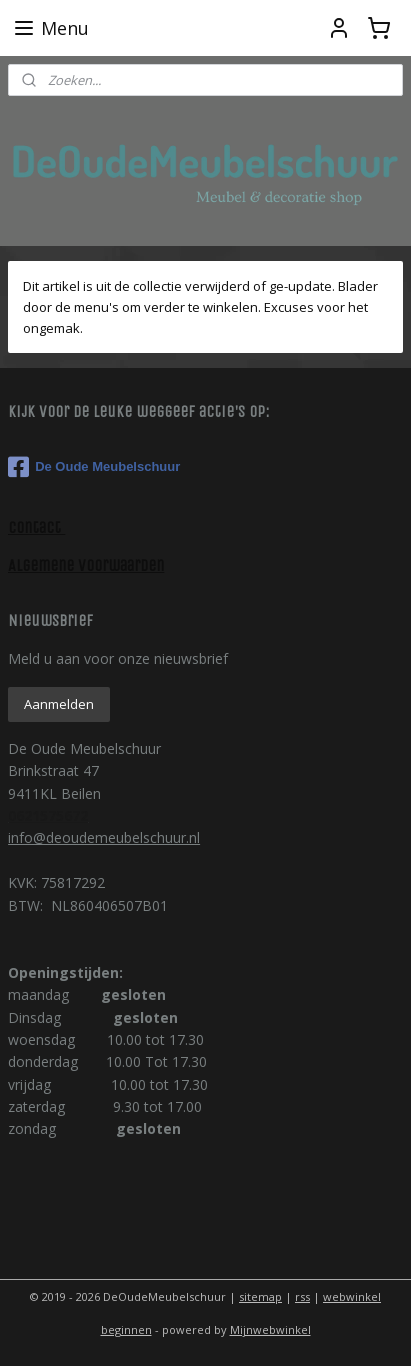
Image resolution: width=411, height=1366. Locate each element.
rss (302, 1296)
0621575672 (48, 815)
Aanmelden (59, 704)
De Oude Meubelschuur (94, 467)
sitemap (260, 1296)
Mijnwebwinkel (270, 1329)
